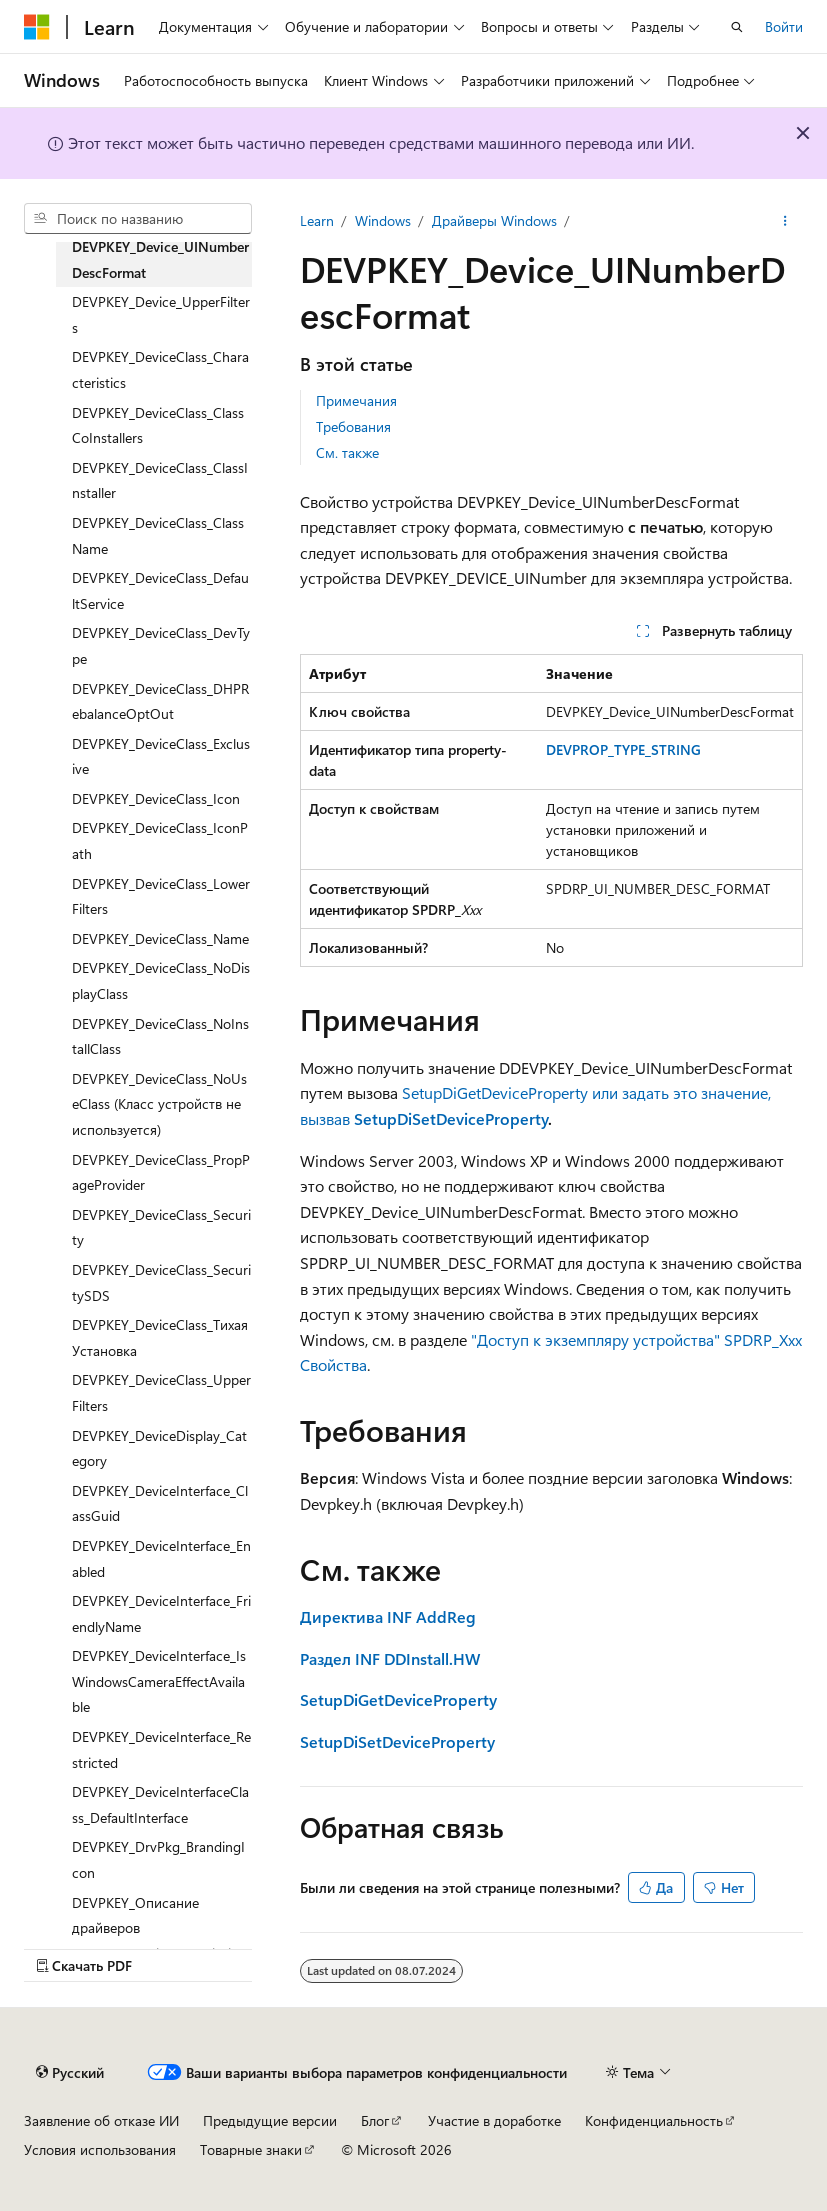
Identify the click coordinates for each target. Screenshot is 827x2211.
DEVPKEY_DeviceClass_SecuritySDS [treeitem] (161, 1282)
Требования (353, 426)
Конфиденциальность (654, 2120)
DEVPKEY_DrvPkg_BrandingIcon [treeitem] (158, 1859)
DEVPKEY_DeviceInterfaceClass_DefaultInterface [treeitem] (160, 1804)
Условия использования (100, 2149)
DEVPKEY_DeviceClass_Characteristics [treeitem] (160, 369)
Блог (375, 2120)
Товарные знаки (251, 2149)
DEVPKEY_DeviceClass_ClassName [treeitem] (158, 535)
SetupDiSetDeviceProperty (449, 1118)
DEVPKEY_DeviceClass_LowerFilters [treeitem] (161, 896)
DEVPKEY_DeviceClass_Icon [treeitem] (156, 798)
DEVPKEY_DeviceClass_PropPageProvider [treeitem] (161, 1172)
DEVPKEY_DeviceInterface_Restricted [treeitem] (161, 1749)
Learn (317, 220)
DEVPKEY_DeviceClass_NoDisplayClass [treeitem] (161, 980)
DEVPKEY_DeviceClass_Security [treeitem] (161, 1227)
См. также (347, 452)
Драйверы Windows (494, 220)
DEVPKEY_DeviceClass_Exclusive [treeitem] (161, 756)
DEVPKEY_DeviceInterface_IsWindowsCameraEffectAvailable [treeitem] (159, 1681)
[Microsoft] (37, 27)
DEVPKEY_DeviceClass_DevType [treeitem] (161, 645)
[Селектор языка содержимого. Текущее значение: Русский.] (70, 2072)
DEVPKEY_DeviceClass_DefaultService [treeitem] (160, 590)
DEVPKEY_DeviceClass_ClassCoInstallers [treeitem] (158, 425)
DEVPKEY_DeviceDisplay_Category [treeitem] (159, 1448)
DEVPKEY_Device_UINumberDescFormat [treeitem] (160, 259)
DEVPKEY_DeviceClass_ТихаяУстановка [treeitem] (160, 1337)
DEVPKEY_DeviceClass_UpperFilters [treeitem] (161, 1392)
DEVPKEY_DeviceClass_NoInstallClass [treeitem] (160, 1036)
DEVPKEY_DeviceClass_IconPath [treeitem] (160, 840)
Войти (784, 26)
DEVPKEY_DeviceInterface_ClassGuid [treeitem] (160, 1503)
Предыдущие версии (270, 2120)
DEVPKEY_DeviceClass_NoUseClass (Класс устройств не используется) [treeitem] (159, 1104)
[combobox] (138, 219)
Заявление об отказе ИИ (101, 2120)
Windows (383, 220)
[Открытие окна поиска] (737, 27)
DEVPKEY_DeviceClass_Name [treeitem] (160, 938)
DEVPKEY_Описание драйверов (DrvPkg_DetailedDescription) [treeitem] (161, 1928)
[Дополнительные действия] (785, 221)
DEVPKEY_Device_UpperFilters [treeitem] (161, 314)
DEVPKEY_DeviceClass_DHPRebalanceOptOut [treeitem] (160, 701)
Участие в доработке (494, 2120)
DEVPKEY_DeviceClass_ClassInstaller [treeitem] (160, 480)
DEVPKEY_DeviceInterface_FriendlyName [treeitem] (161, 1613)
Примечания (356, 400)
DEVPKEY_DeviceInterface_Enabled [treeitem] (161, 1558)
